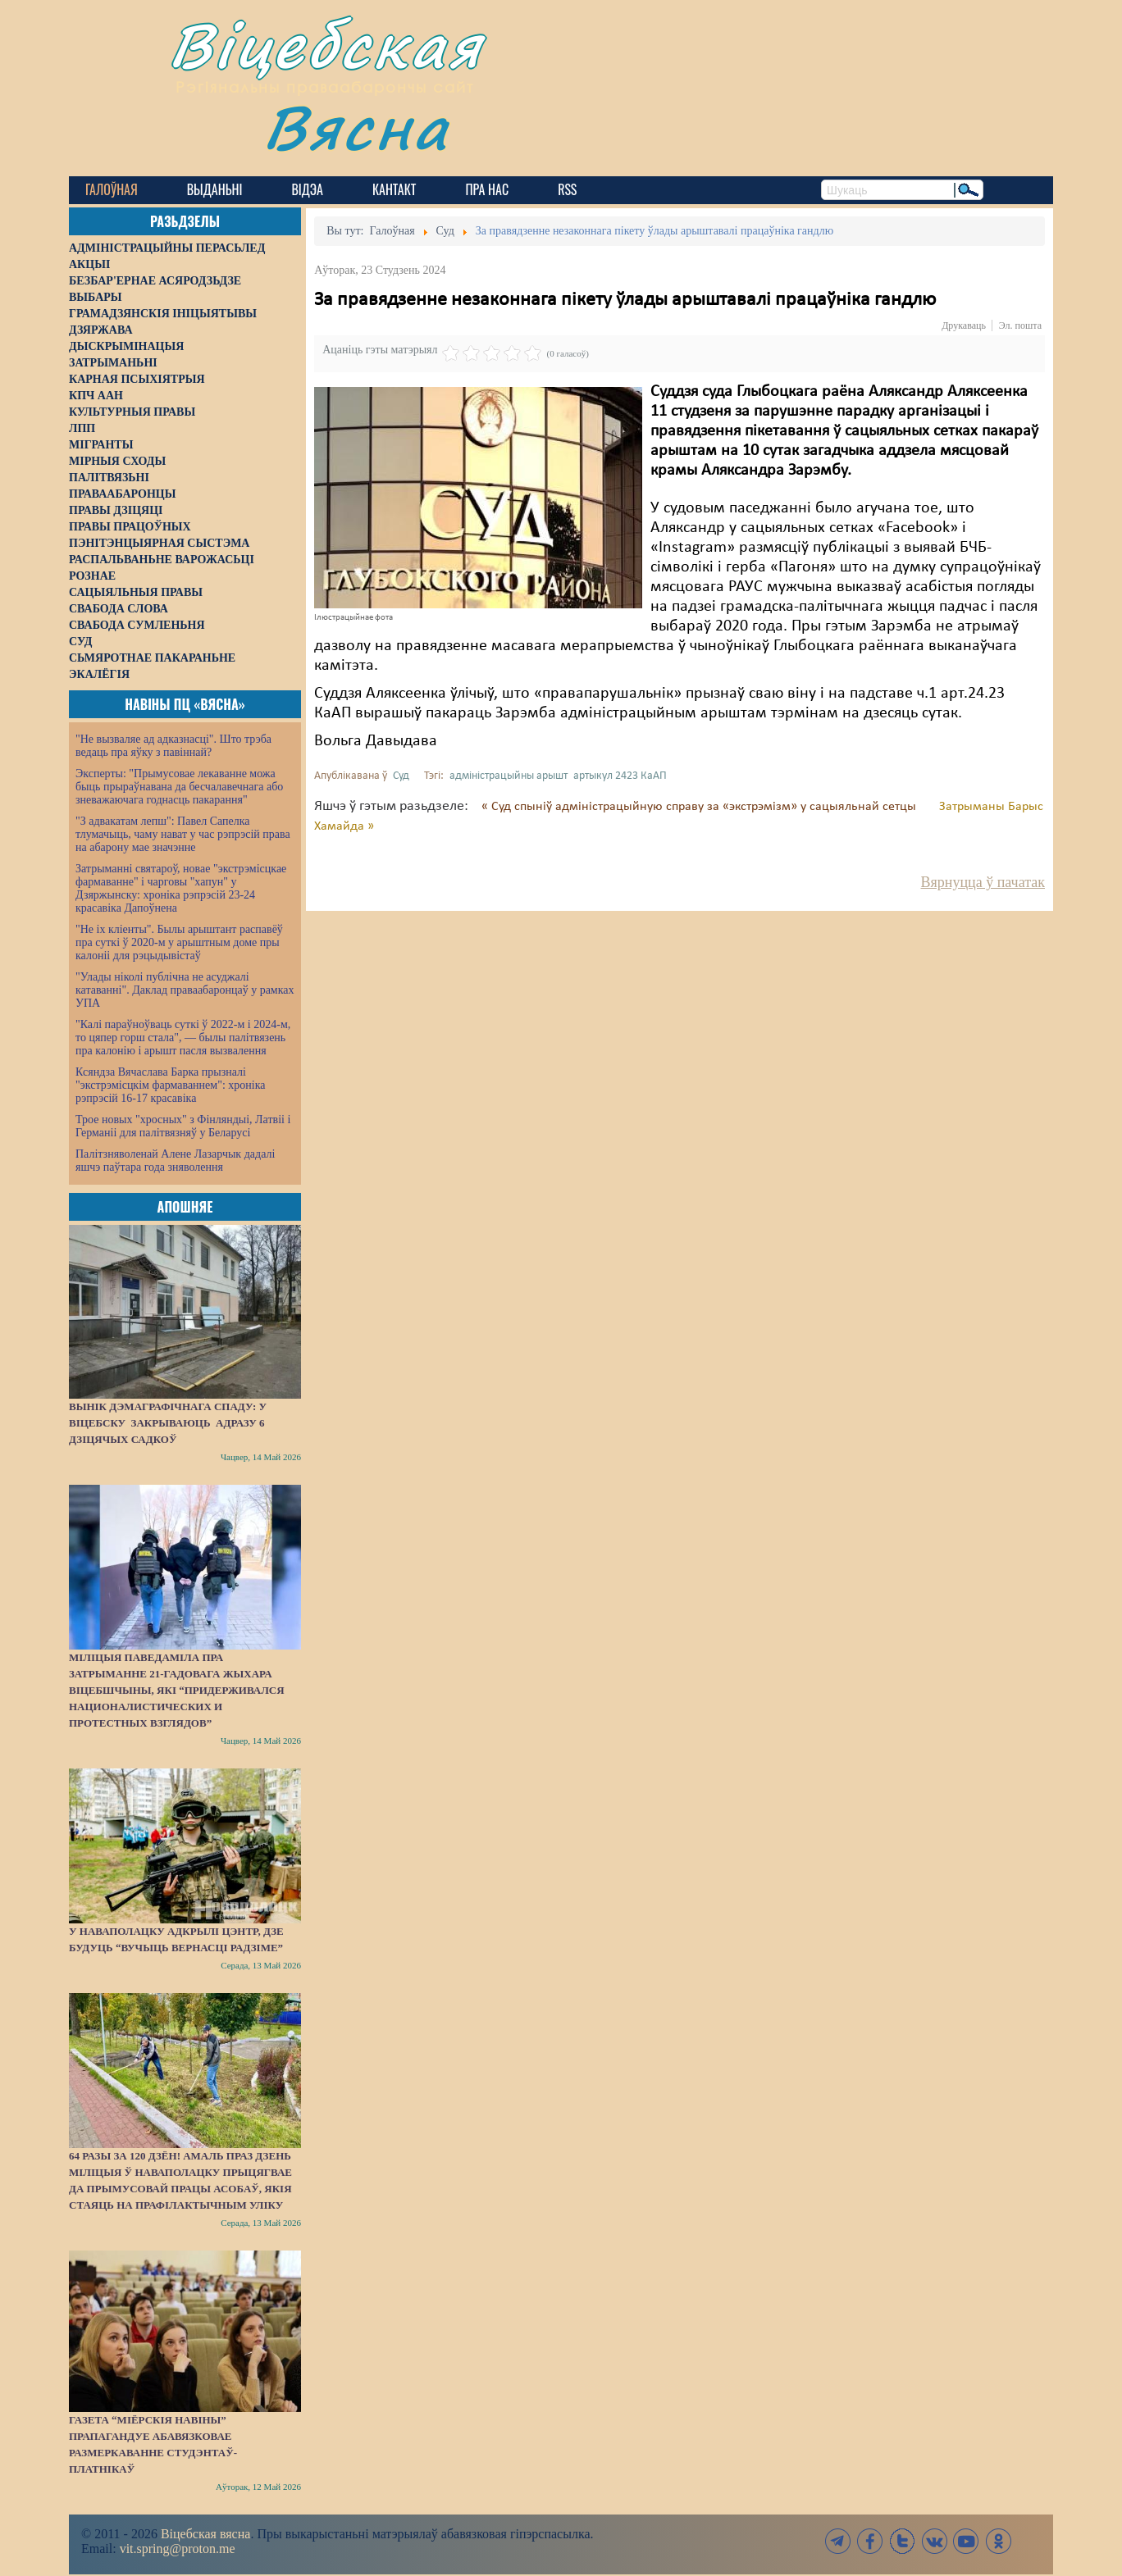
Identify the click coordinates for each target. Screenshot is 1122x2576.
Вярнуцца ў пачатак (983, 882)
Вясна (356, 126)
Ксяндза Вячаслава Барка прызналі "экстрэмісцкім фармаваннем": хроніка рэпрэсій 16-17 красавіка (170, 1085)
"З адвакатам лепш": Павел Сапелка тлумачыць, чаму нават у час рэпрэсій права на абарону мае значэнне (182, 834)
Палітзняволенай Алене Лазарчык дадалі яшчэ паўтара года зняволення (175, 1160)
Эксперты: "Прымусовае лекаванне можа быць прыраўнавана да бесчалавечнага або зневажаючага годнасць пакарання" (179, 786)
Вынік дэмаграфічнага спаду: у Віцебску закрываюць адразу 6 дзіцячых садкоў (168, 1422)
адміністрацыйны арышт (508, 776)
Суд (401, 776)
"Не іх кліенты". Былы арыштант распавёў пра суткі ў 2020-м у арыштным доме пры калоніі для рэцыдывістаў (179, 942)
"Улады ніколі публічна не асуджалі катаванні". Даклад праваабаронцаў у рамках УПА (184, 990)
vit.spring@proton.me (177, 2549)
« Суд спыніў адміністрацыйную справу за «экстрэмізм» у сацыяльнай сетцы (700, 806)
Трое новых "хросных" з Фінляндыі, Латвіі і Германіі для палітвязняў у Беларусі (182, 1126)
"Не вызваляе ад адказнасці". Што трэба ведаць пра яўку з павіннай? (173, 745)
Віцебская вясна (205, 2534)
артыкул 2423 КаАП (620, 776)
